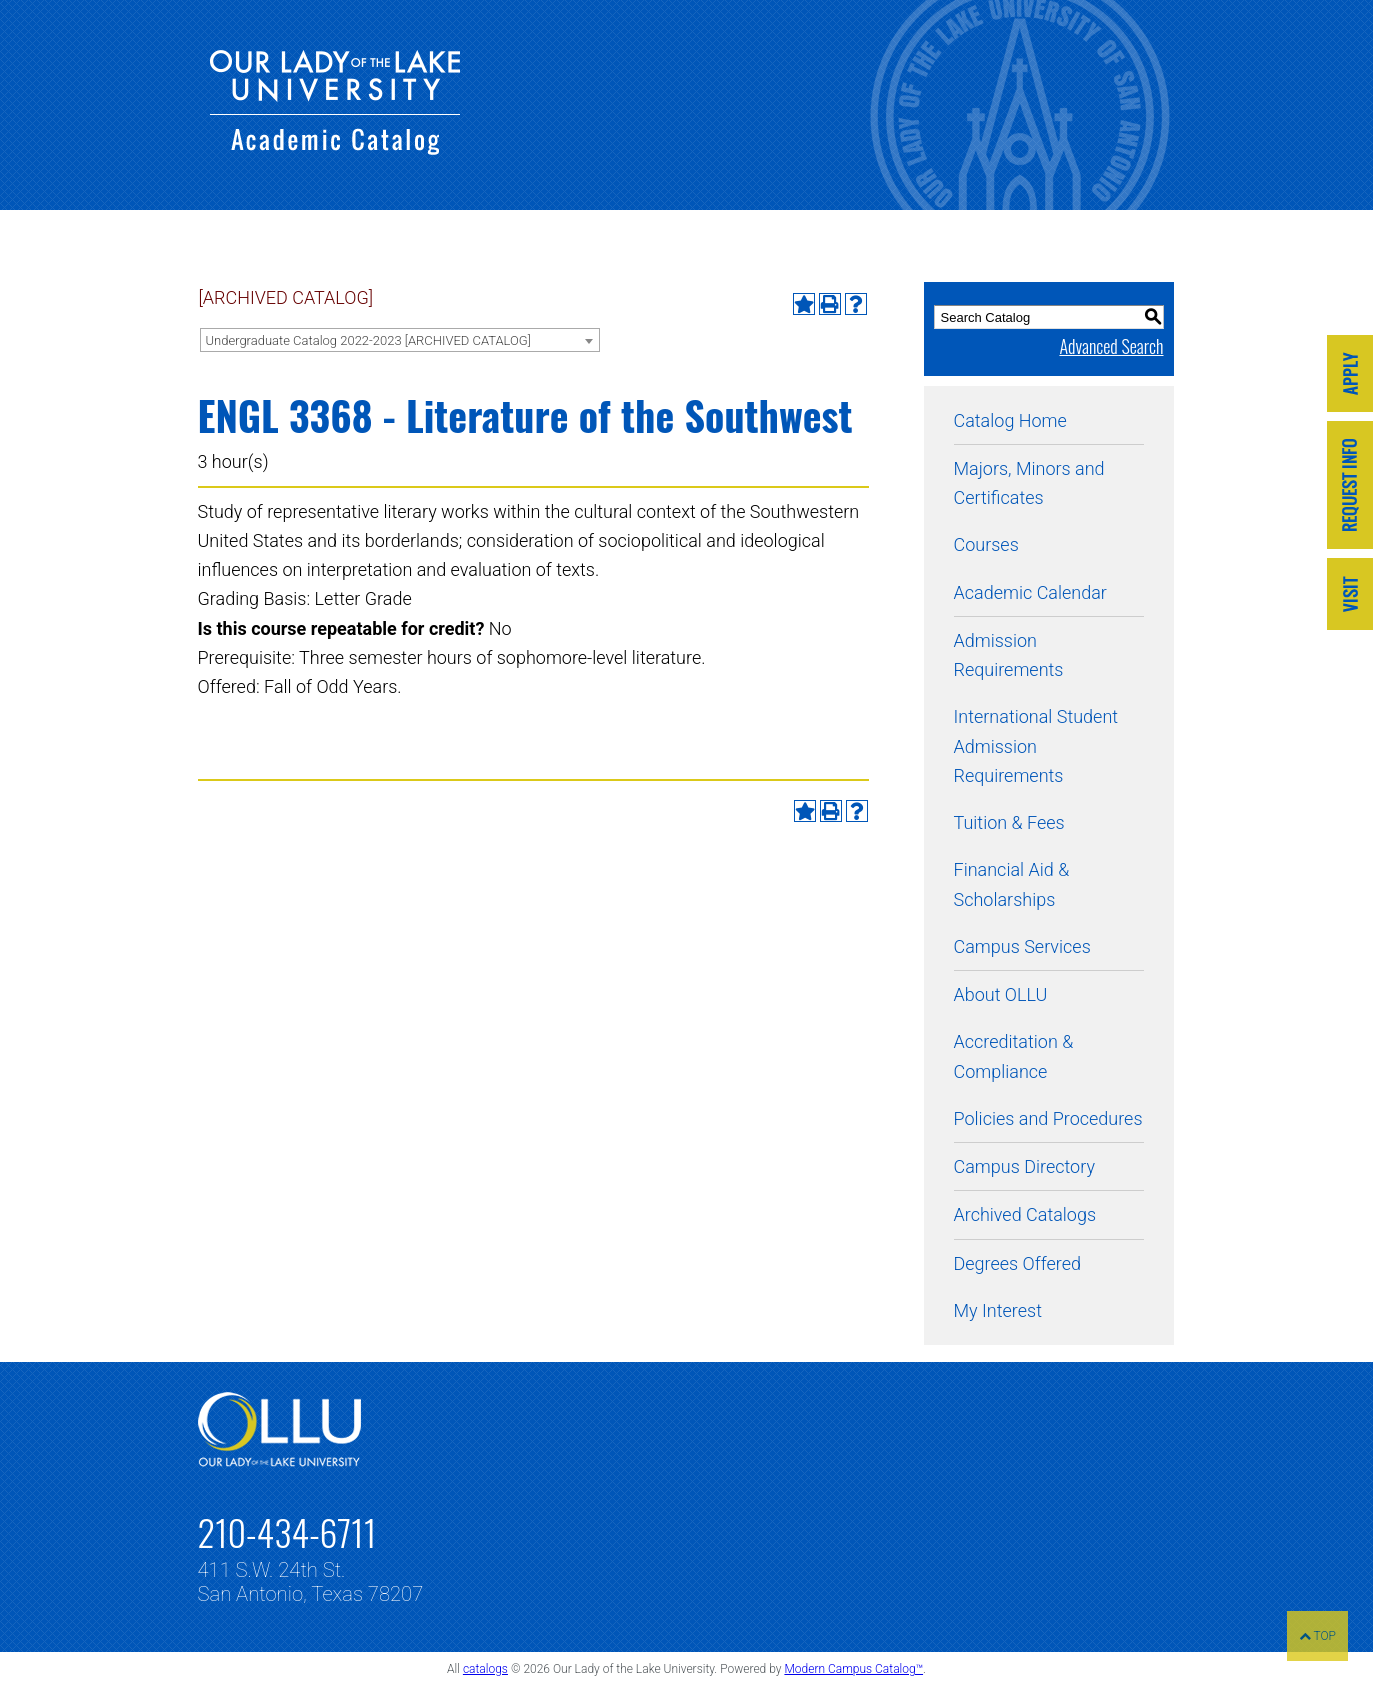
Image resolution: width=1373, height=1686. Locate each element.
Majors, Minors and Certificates (1029, 483)
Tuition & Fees (1009, 822)
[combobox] (400, 340)
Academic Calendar (1030, 592)
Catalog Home (1010, 420)
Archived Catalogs (1025, 1214)
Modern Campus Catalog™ (853, 1669)
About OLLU (1001, 994)
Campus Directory (1024, 1166)
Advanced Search (1111, 346)
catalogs (485, 1669)
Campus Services (1022, 946)
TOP (1317, 1636)
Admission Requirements (1009, 655)
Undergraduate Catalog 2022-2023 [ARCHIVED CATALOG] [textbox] (368, 340)
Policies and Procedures (1048, 1118)
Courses (986, 544)
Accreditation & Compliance (1014, 1056)
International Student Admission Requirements (1036, 746)
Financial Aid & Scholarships (1012, 884)
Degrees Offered (1018, 1263)
